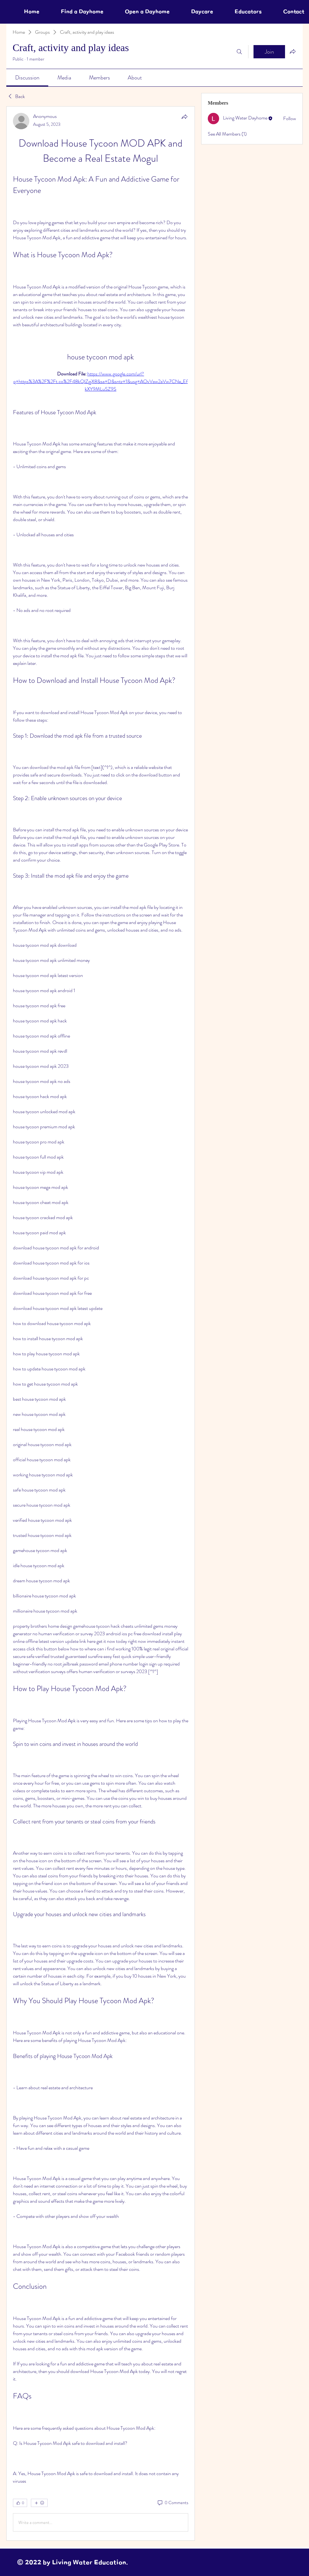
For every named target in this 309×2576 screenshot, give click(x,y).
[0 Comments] (172, 2503)
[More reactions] (39, 2503)
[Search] (239, 51)
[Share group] (292, 51)
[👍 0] (20, 2503)
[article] (100, 1323)
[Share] (184, 116)
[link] (27, 77)
